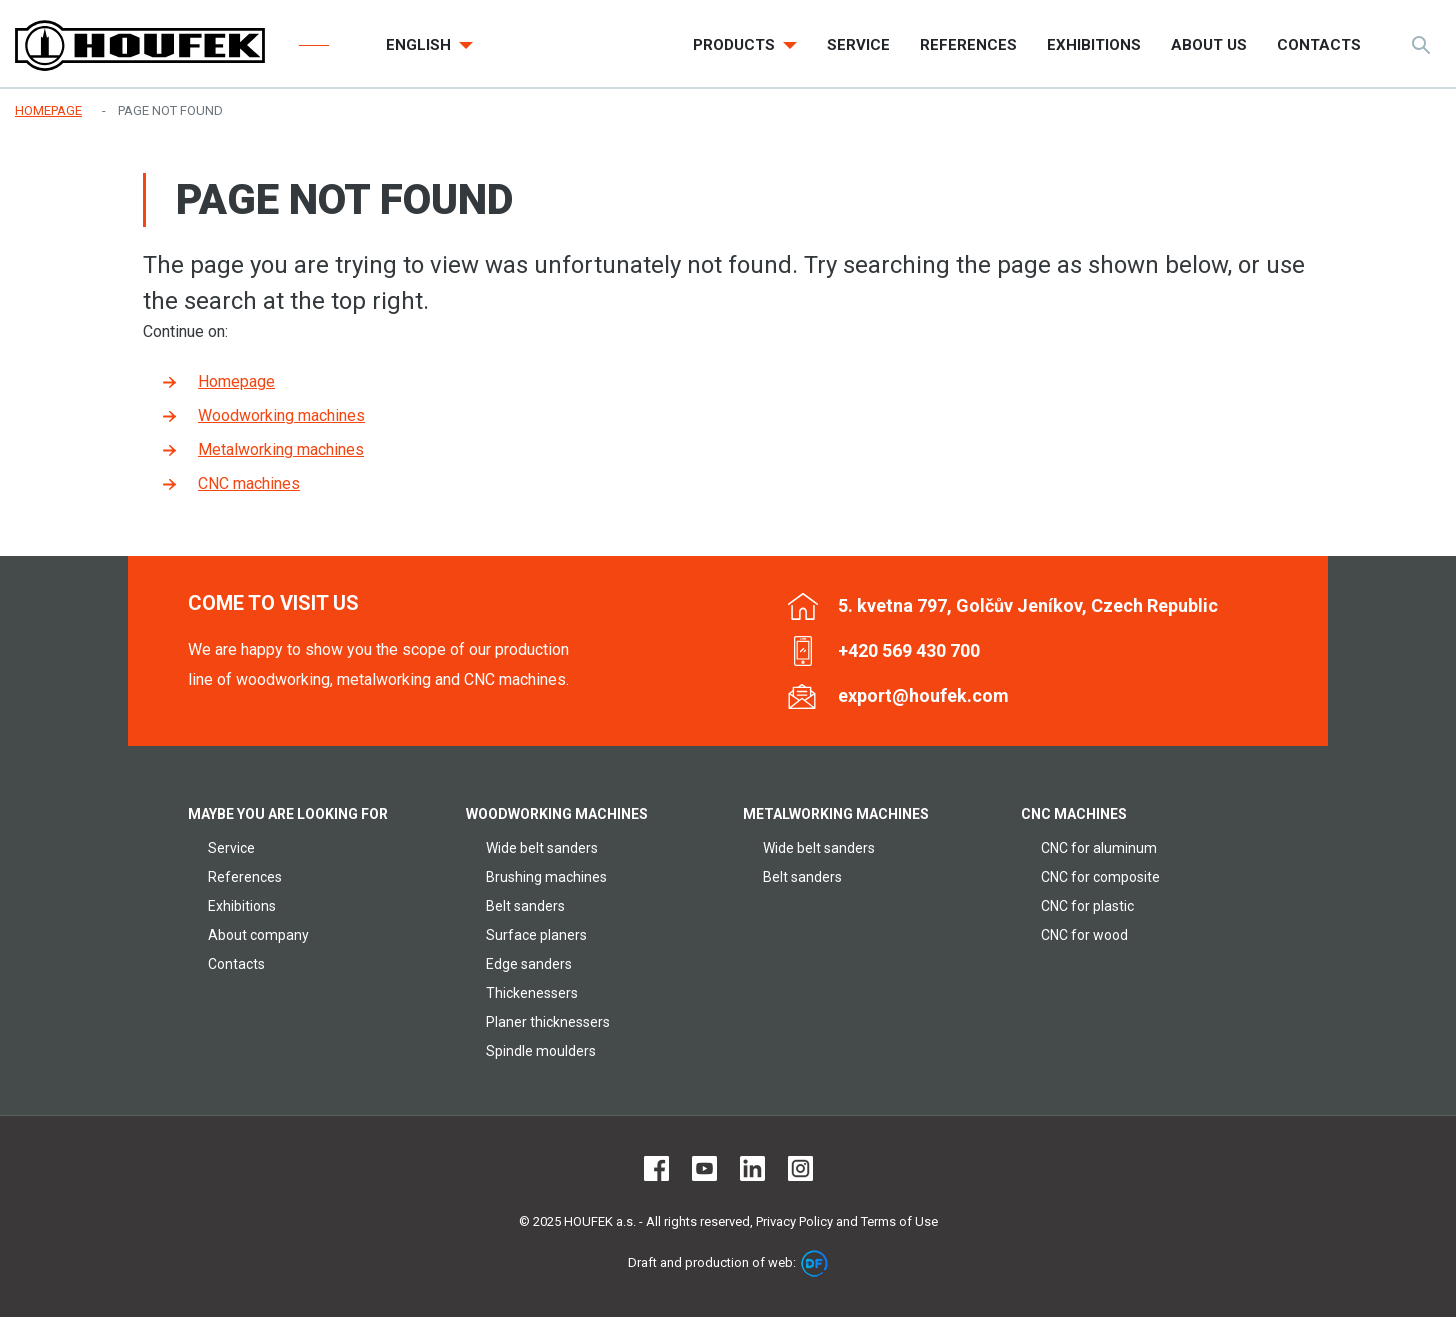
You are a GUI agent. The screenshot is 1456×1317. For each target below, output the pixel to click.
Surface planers (536, 935)
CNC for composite (1100, 877)
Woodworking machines (281, 415)
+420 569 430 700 (909, 650)
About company (258, 935)
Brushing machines (546, 877)
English (420, 45)
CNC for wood (1084, 935)
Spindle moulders (541, 1051)
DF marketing (814, 1263)
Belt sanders (525, 906)
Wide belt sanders (542, 848)
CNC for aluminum (1099, 848)
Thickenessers (532, 993)
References (245, 877)
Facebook (656, 1168)
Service (231, 848)
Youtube (704, 1168)
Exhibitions (242, 906)
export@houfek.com (923, 695)
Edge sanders (529, 964)
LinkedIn (752, 1168)
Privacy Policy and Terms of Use (847, 1221)
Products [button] (736, 45)
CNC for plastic (1087, 906)
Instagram (800, 1168)
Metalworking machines (281, 449)
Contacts (236, 964)
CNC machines (249, 483)
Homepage (236, 381)
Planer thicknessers (548, 1022)
